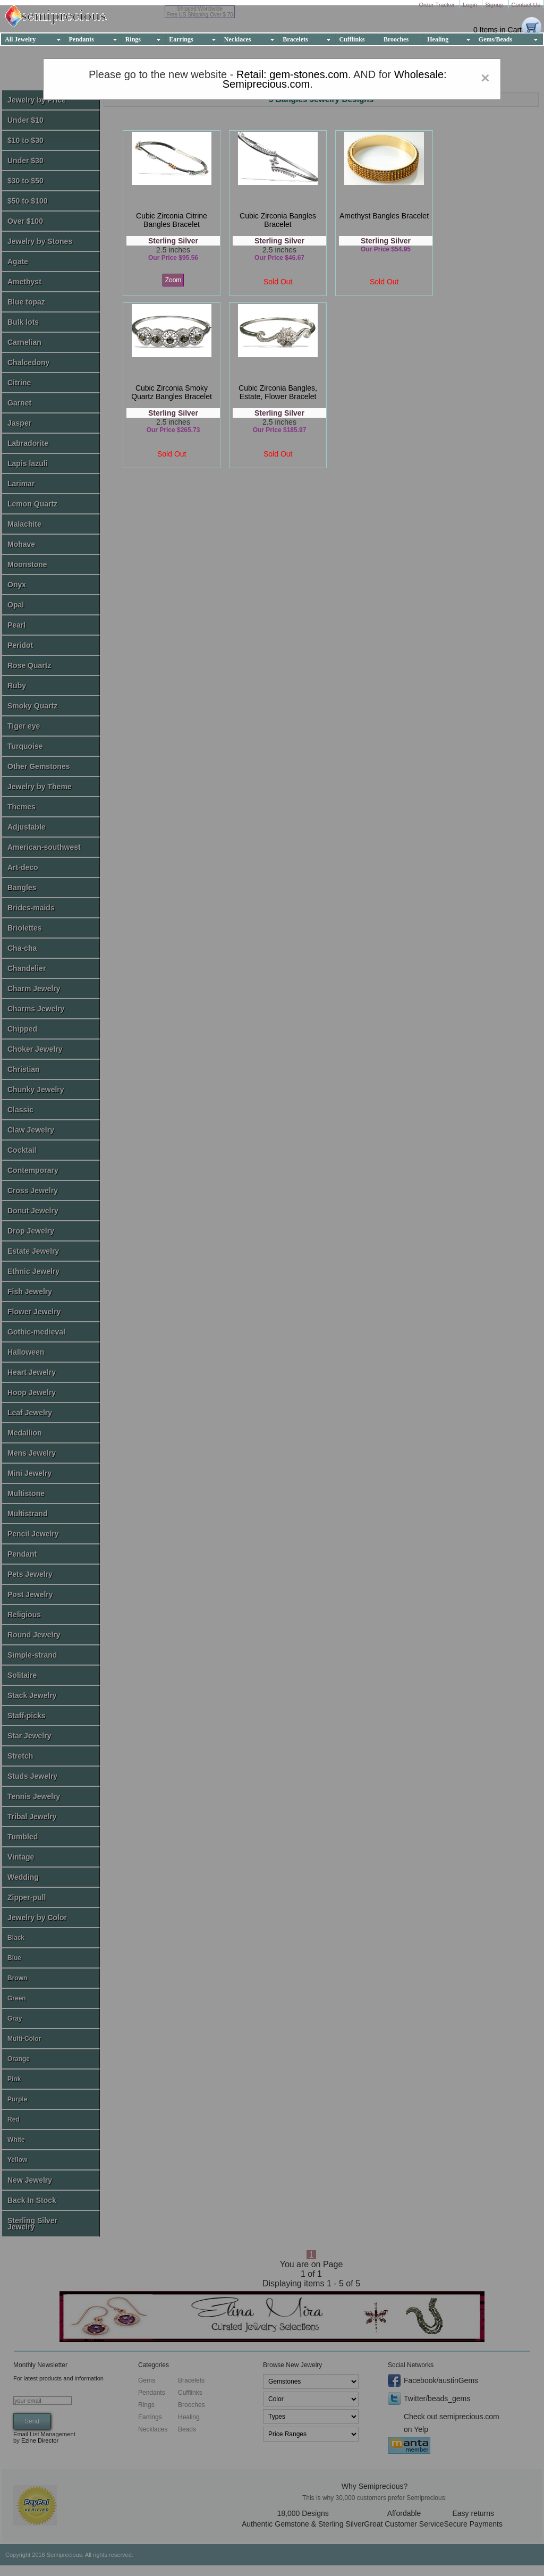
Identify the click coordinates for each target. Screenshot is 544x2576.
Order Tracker (437, 5)
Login (471, 5)
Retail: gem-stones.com (292, 74)
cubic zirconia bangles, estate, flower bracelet (278, 392)
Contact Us (526, 5)
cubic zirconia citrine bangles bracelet (171, 220)
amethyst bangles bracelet (384, 216)
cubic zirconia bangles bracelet (278, 220)
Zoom (173, 280)
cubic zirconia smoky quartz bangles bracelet (171, 392)
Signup (495, 5)
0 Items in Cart (497, 30)
